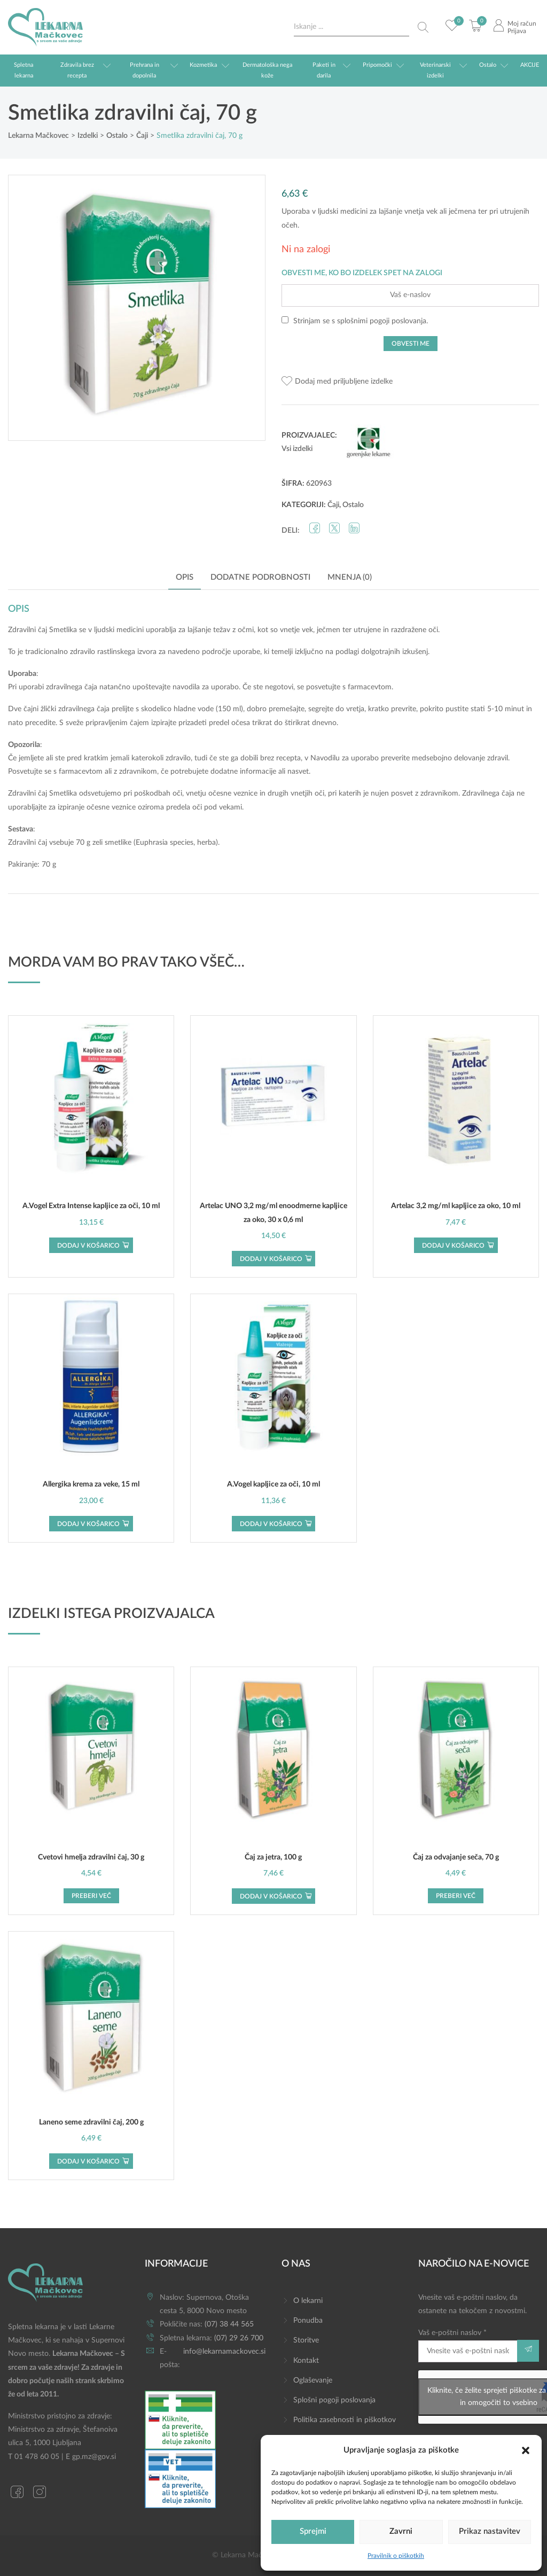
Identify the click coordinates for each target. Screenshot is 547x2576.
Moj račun (521, 23)
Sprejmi (313, 2531)
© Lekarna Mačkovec (247, 2555)
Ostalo (487, 65)
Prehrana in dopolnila (144, 70)
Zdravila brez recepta (77, 70)
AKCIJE (529, 65)
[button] (525, 2450)
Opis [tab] (184, 577)
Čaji (333, 505)
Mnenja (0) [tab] (349, 577)
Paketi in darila (323, 70)
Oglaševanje (312, 2380)
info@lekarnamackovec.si (224, 2351)
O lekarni (308, 2301)
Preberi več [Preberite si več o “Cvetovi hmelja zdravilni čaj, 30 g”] (91, 1896)
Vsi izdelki (297, 449)
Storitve (306, 2340)
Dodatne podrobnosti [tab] (260, 577)
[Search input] (351, 27)
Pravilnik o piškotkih (396, 2555)
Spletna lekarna (23, 70)
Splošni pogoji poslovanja (334, 2400)
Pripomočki (377, 65)
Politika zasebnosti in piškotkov (344, 2420)
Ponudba (308, 2320)
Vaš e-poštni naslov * (467, 2345)
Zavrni (400, 2531)
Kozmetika (203, 65)
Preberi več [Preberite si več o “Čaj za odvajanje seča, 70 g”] (455, 1896)
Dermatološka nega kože (267, 70)
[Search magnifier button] (423, 27)
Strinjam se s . (355, 320)
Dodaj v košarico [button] (88, 1245)
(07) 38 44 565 (229, 2324)
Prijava (516, 31)
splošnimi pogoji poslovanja (381, 321)
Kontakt (306, 2360)
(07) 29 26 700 (238, 2338)
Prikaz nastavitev (489, 2531)
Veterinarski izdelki (435, 70)
